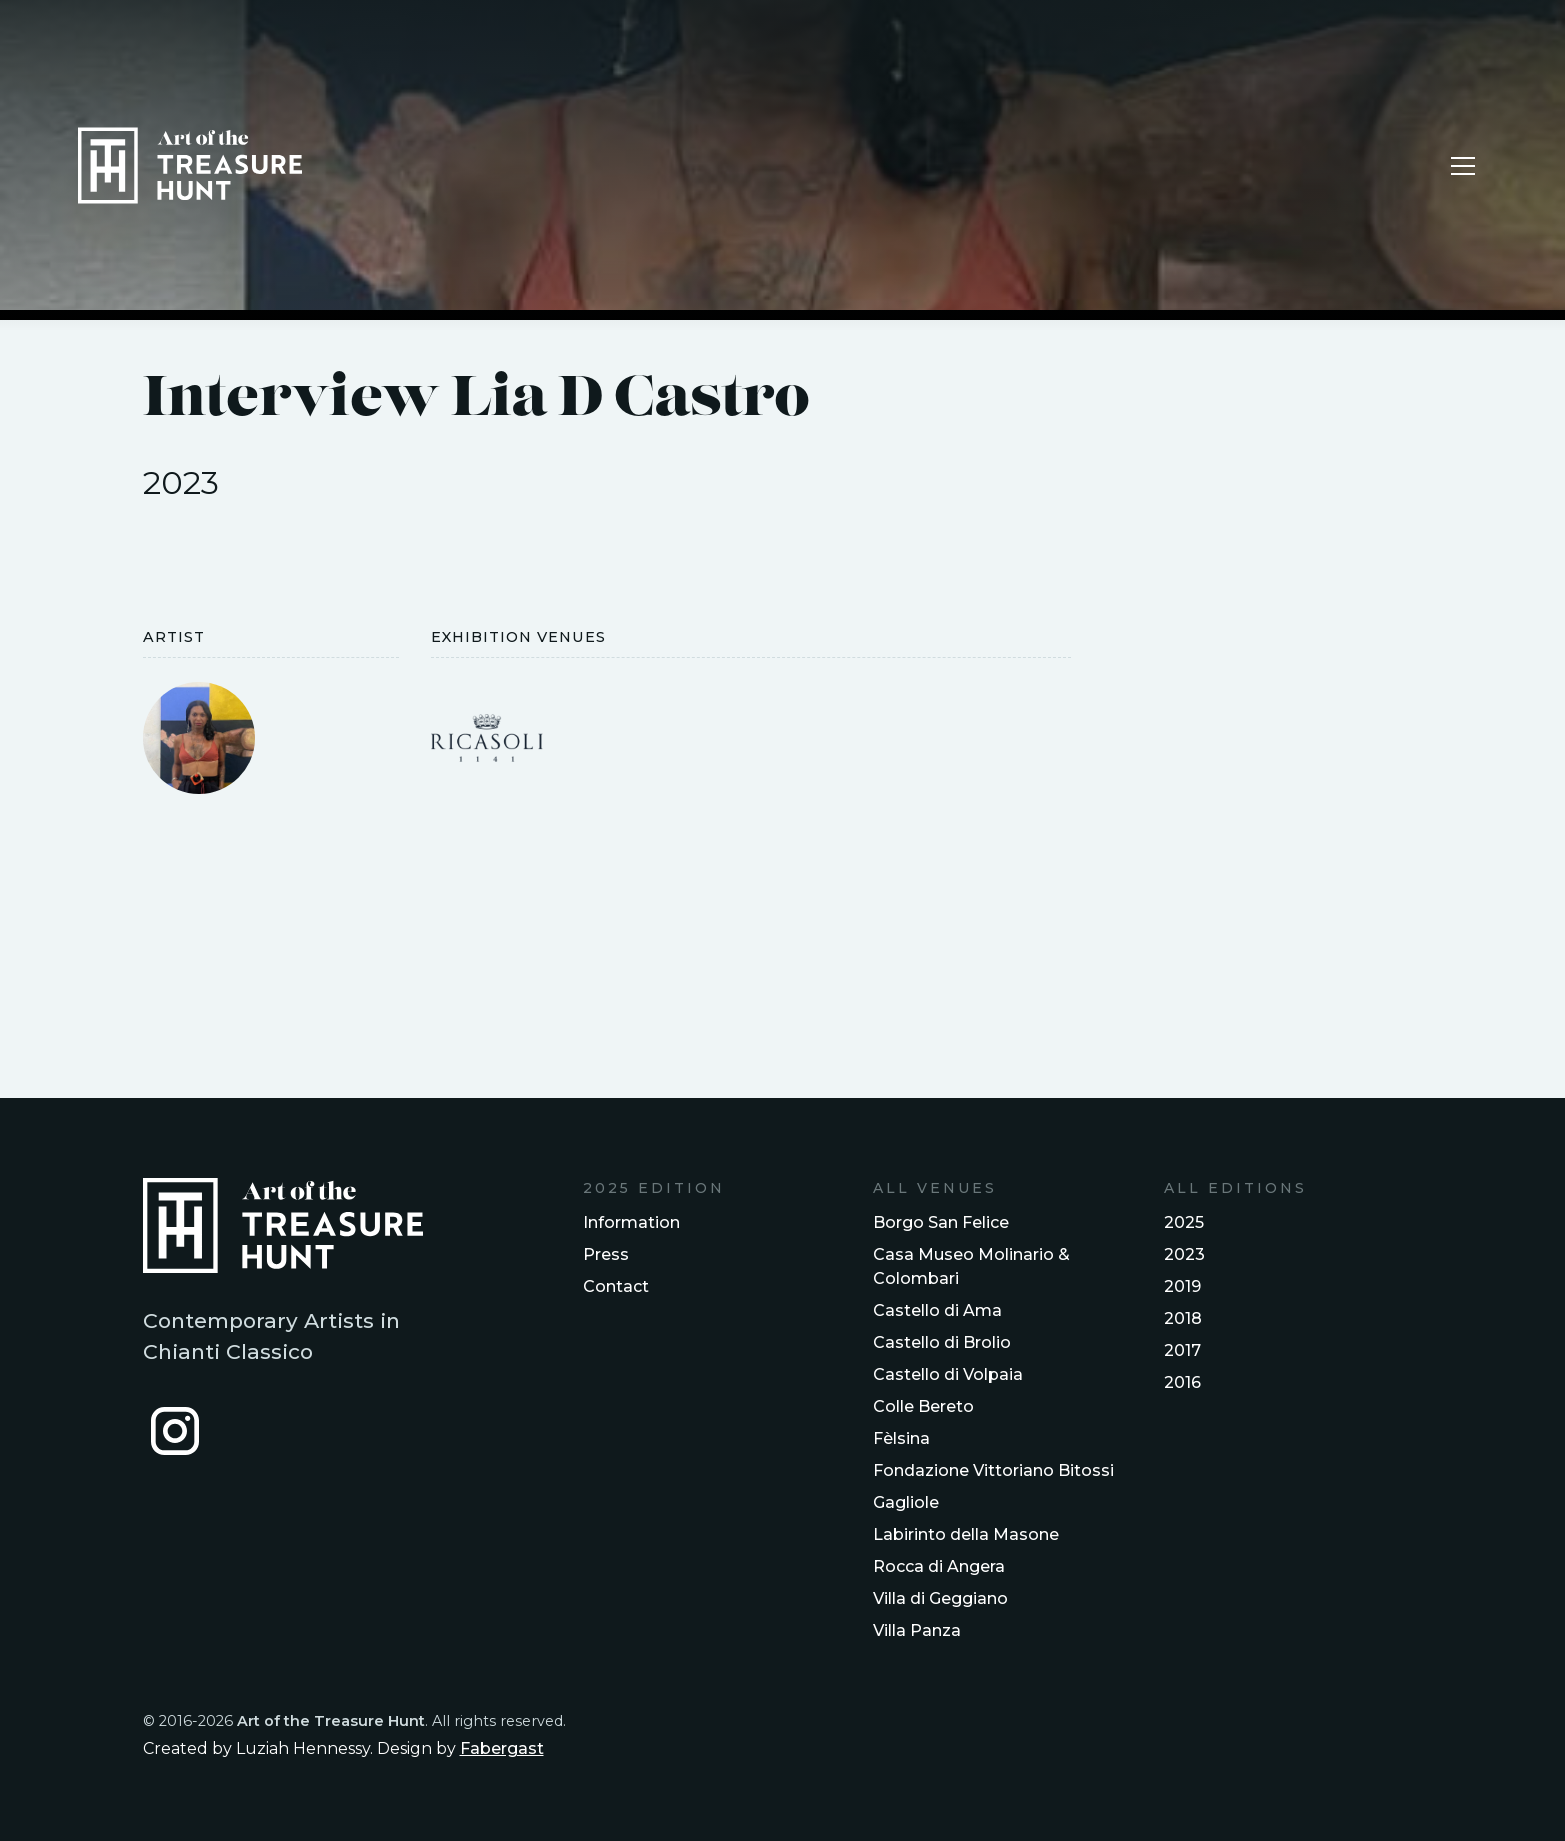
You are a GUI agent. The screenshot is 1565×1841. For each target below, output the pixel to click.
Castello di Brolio (942, 1342)
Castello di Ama (937, 1310)
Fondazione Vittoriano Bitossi (993, 1470)
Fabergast (502, 1748)
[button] (1463, 166)
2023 (1184, 1254)
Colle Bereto (923, 1406)
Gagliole (906, 1502)
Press (606, 1254)
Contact (616, 1286)
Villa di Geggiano (940, 1598)
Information (631, 1222)
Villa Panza (917, 1630)
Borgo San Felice (941, 1222)
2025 (1184, 1222)
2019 (1182, 1286)
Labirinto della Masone (966, 1534)
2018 (1183, 1318)
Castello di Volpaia (948, 1374)
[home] (190, 165)
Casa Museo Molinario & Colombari (971, 1266)
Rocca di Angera (939, 1566)
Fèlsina (901, 1438)
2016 (1182, 1382)
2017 (1182, 1350)
